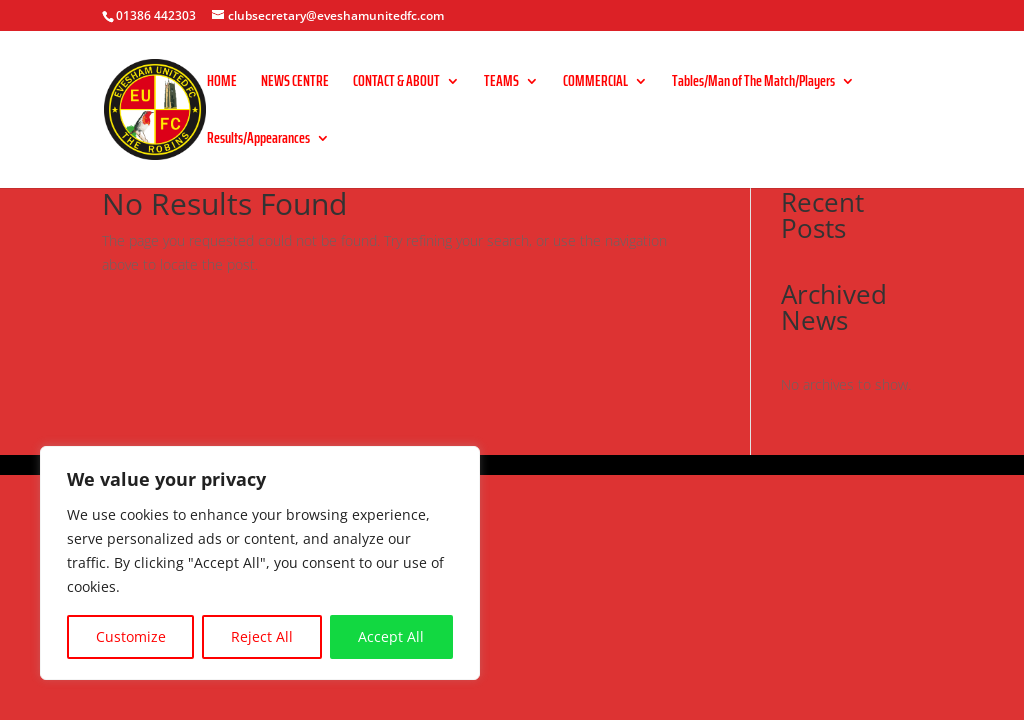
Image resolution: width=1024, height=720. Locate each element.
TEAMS (501, 83)
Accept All (391, 636)
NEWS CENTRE (295, 83)
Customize (131, 636)
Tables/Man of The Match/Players (753, 83)
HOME (222, 83)
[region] (260, 563)
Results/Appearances (258, 140)
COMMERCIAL (595, 83)
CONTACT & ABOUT (396, 83)
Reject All (262, 636)
